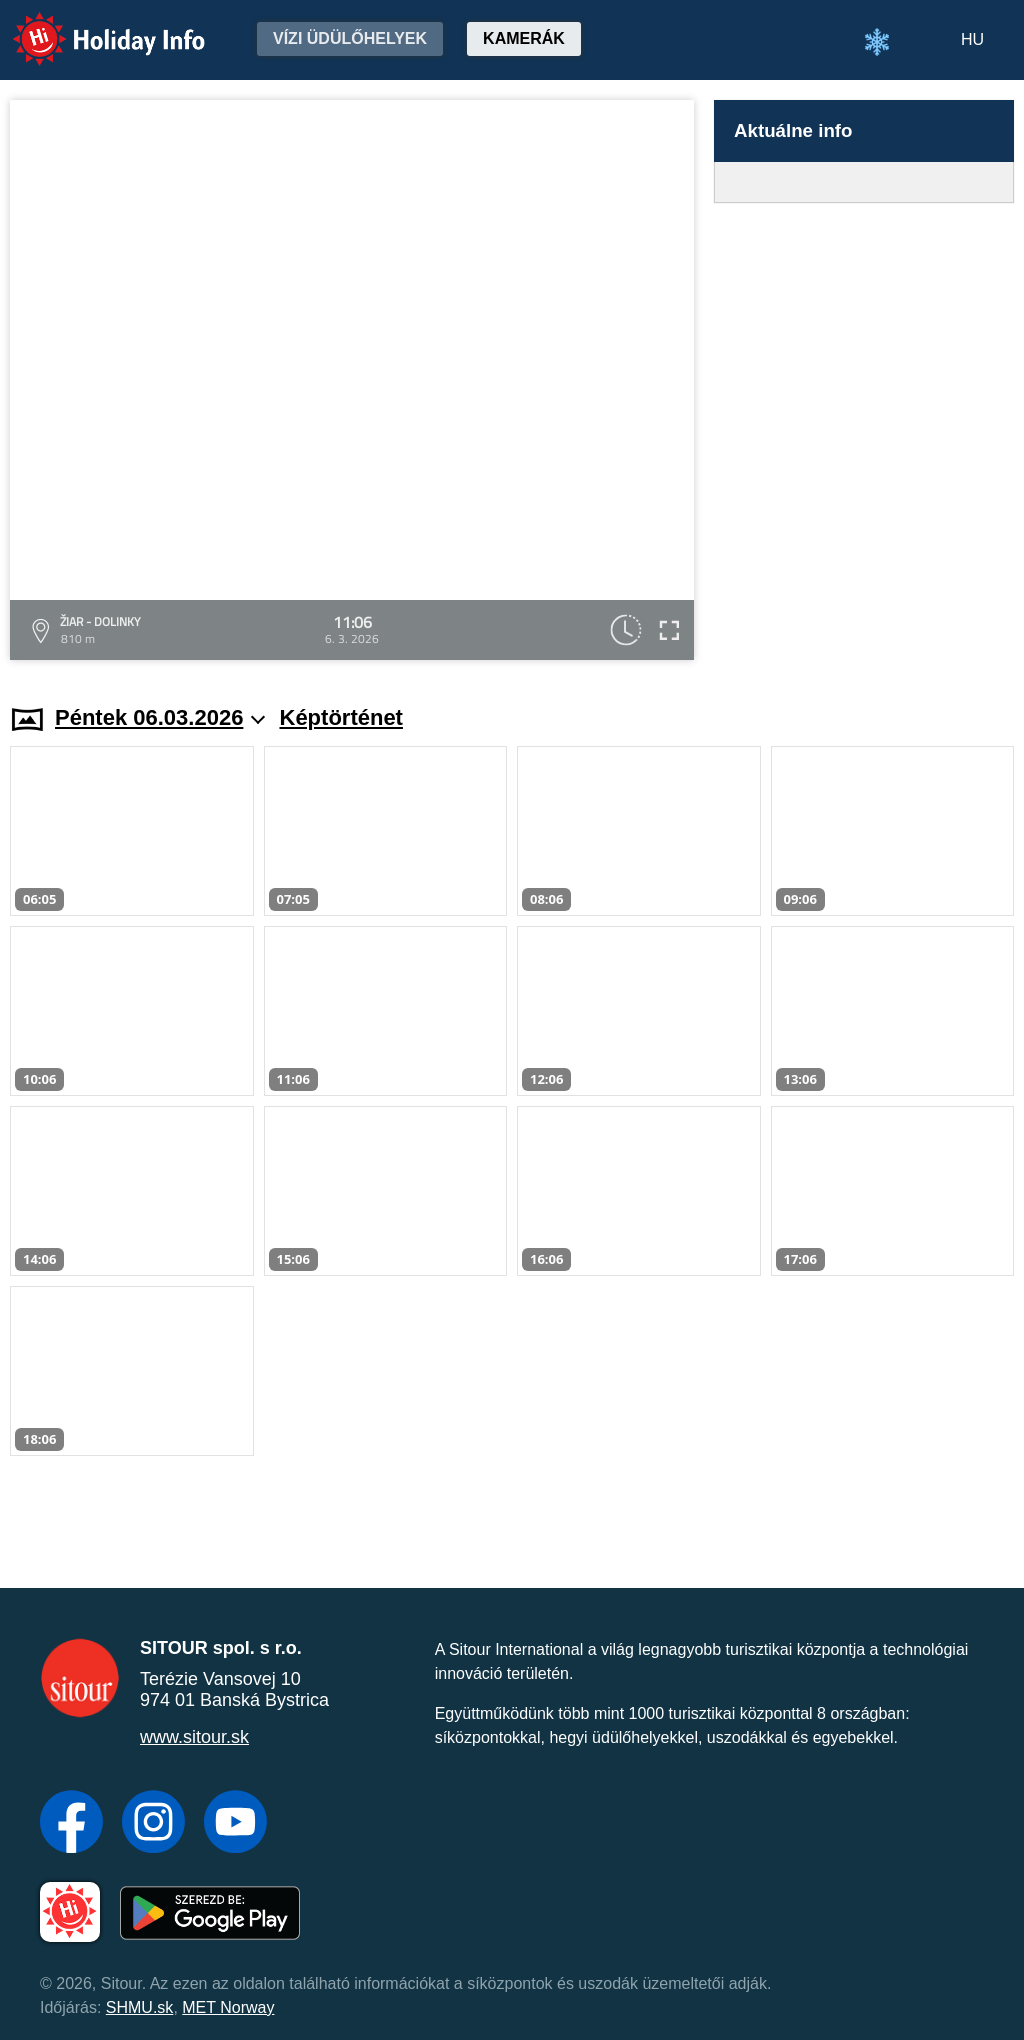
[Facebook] (71, 1824)
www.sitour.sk (194, 1737)
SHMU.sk (140, 2007)
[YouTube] (235, 1824)
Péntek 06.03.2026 (160, 717)
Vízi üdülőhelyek (350, 38)
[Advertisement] (864, 434)
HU (972, 39)
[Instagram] (153, 1824)
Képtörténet (341, 717)
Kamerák (524, 38)
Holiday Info (90, 25)
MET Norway (228, 2007)
